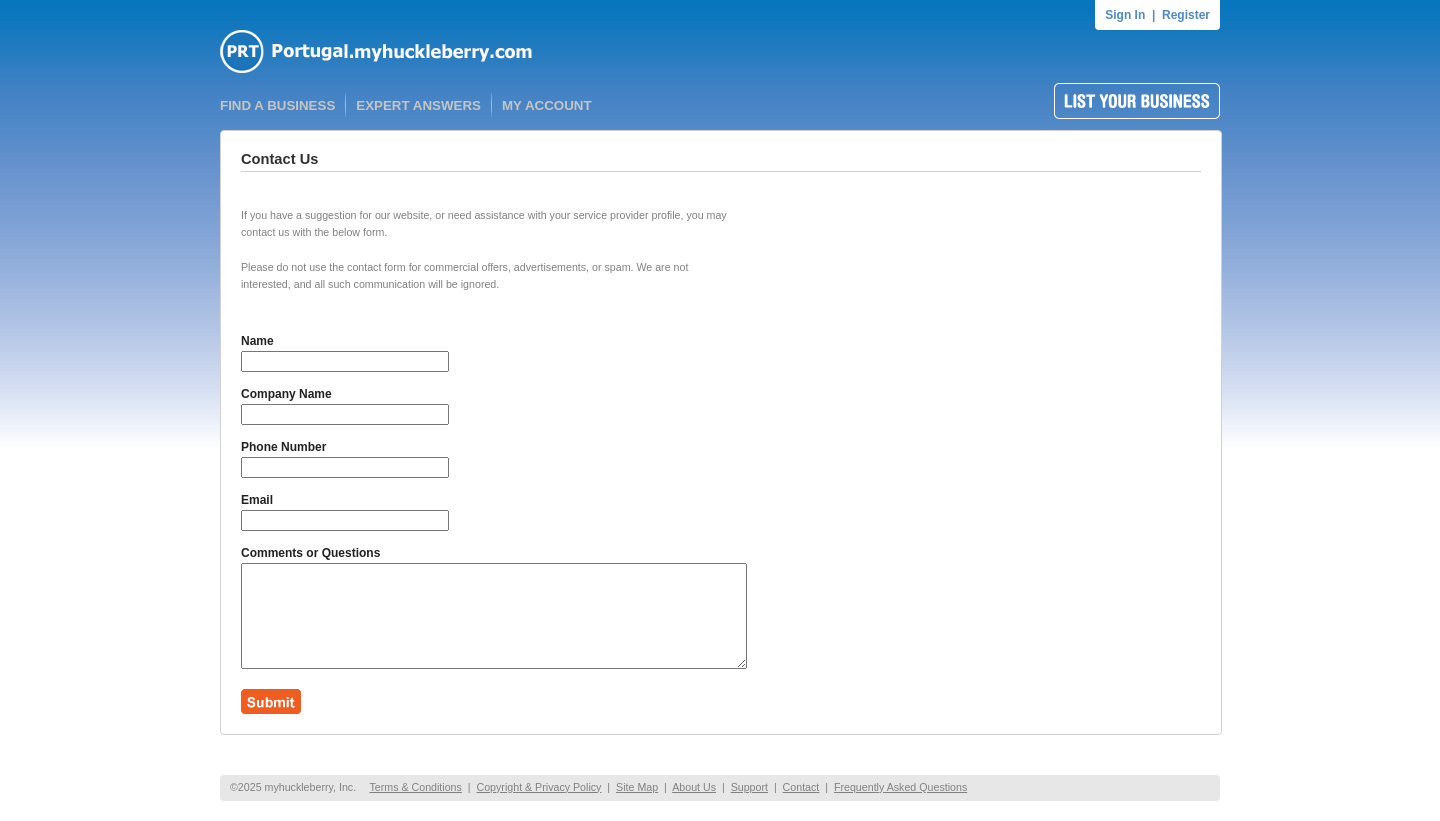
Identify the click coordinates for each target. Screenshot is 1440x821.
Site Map (637, 787)
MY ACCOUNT (547, 105)
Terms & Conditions (415, 787)
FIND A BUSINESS (277, 105)
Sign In (1125, 15)
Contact (801, 787)
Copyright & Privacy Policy (538, 787)
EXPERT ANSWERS (418, 105)
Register (1186, 15)
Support (749, 787)
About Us (694, 787)
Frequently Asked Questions (900, 787)
